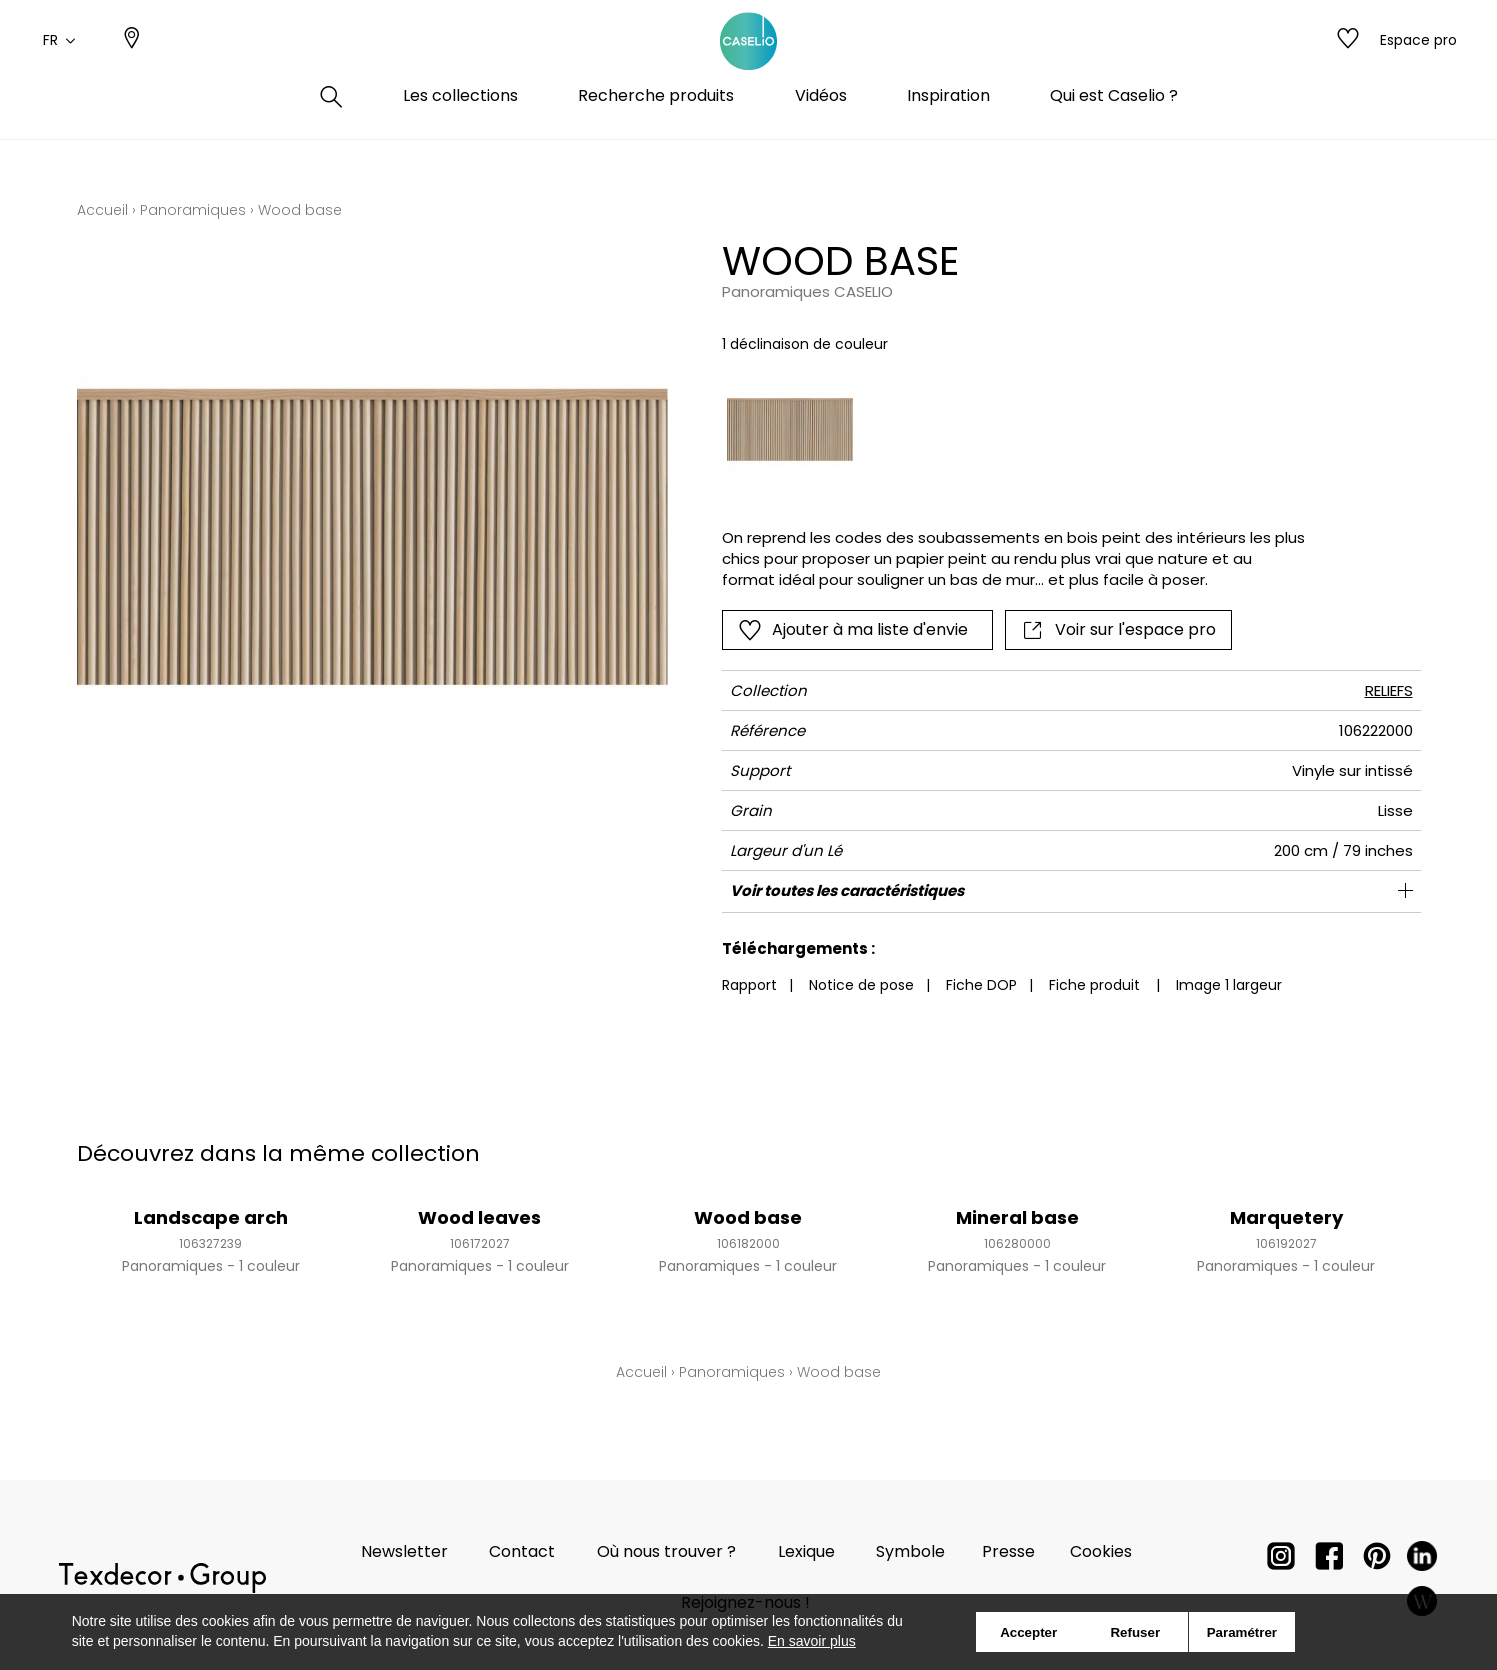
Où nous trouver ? (666, 1551)
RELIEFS (1389, 690)
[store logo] (749, 63)
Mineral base (1017, 1217)
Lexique (806, 1551)
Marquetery (1286, 1217)
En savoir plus (812, 1641)
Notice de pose (861, 985)
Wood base (748, 1217)
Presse (1008, 1551)
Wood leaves (479, 1217)
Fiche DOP (981, 985)
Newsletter (404, 1551)
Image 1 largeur (1229, 985)
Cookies (1101, 1551)
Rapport (749, 985)
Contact (522, 1551)
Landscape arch (211, 1217)
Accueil (102, 210)
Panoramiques (193, 210)
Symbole (910, 1551)
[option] (789, 429)
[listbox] (1001, 429)
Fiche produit (1094, 985)
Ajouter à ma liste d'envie (853, 630)
